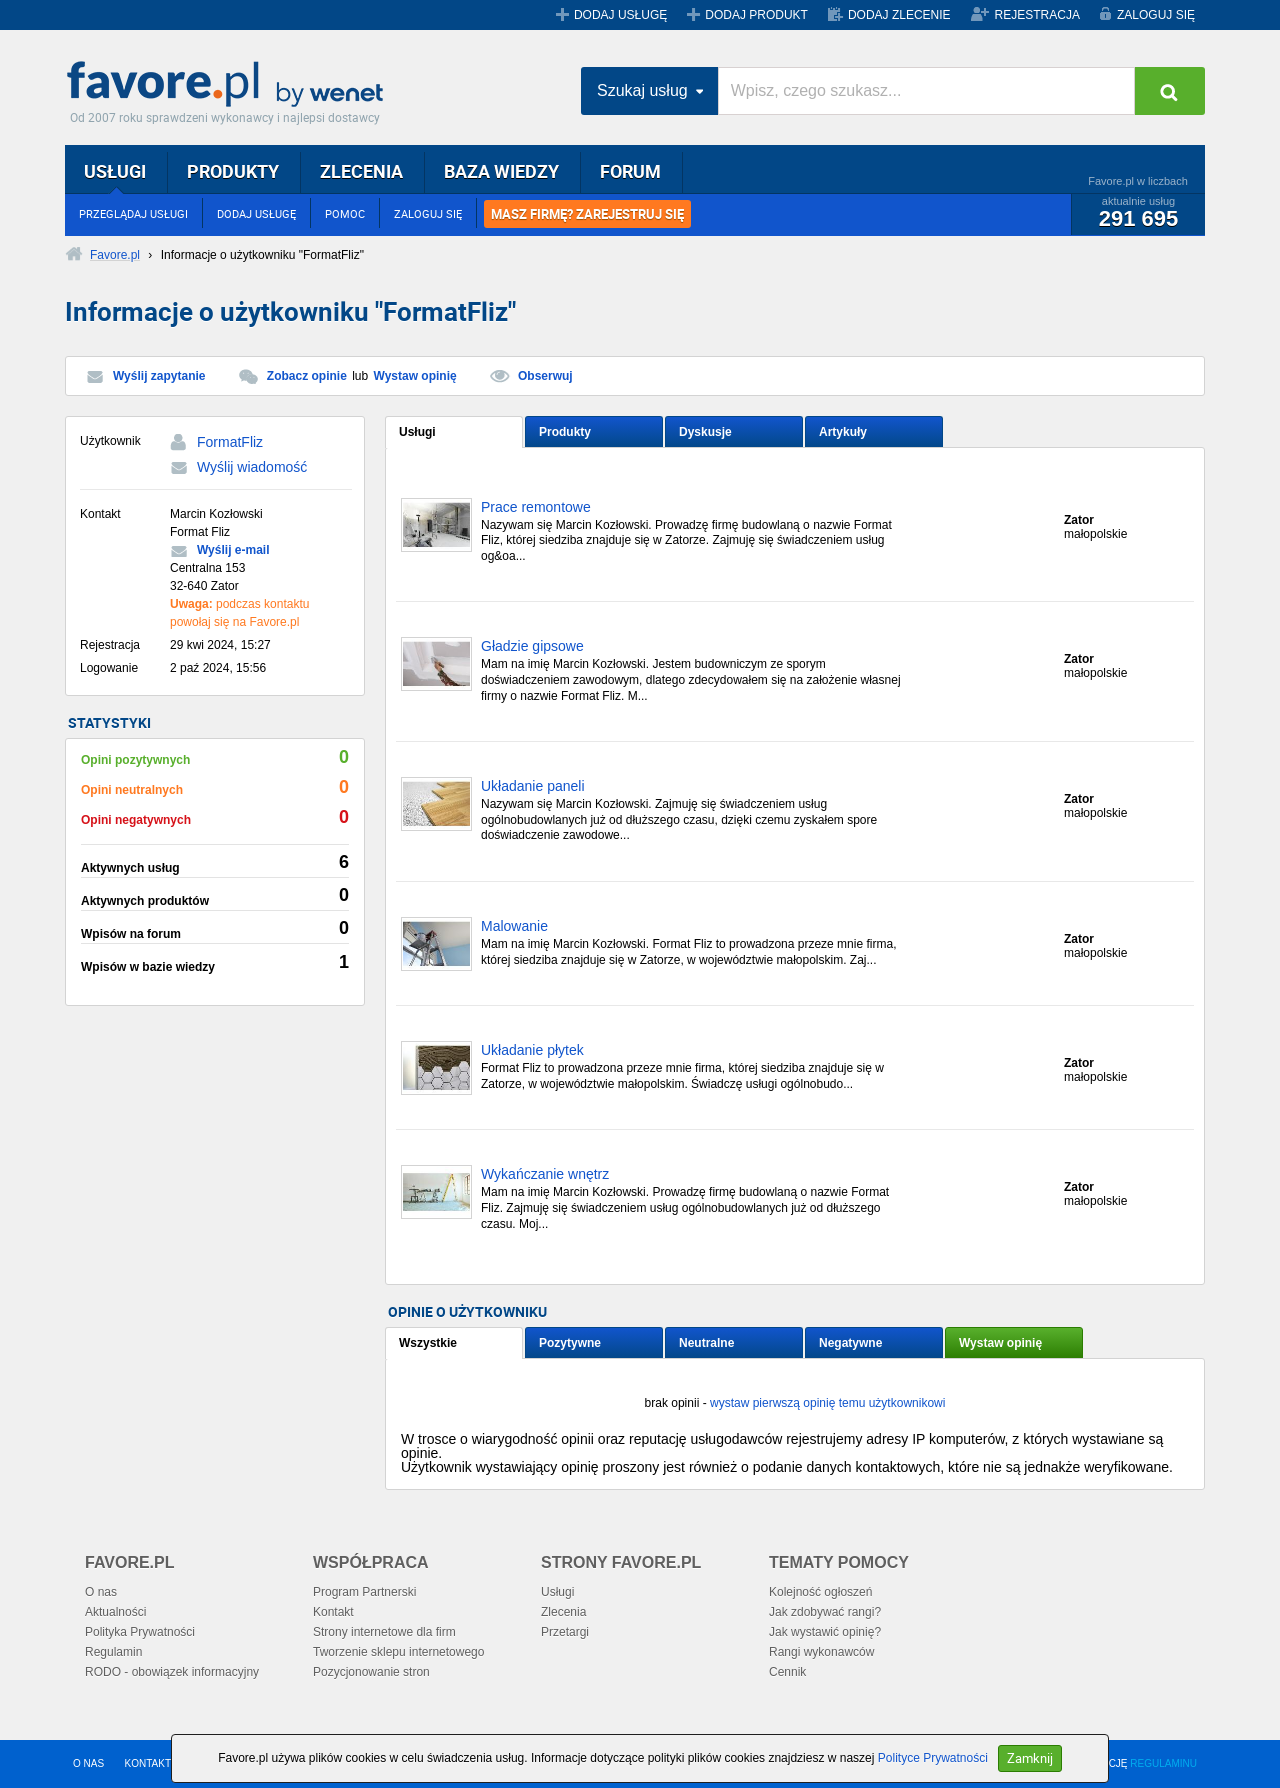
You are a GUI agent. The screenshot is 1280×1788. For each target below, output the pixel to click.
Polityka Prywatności (140, 1632)
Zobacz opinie (307, 376)
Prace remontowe (536, 507)
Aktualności (115, 1612)
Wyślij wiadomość (252, 467)
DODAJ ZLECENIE (899, 15)
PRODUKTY (233, 171)
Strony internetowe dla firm (384, 1632)
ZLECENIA (361, 171)
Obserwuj (545, 376)
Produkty (565, 432)
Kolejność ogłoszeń (820, 1592)
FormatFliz (230, 442)
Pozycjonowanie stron (371, 1672)
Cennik (787, 1672)
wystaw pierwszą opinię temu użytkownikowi (827, 1403)
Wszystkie (428, 1343)
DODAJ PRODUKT (756, 15)
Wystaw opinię (415, 376)
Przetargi (565, 1632)
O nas (101, 1592)
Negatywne (850, 1343)
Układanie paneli (533, 786)
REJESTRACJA (1037, 15)
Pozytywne (570, 1343)
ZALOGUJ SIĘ (1156, 15)
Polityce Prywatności (933, 1758)
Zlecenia (563, 1612)
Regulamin (113, 1652)
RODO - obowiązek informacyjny (172, 1672)
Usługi (417, 432)
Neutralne (706, 1343)
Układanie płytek (532, 1050)
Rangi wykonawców (821, 1652)
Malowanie (514, 926)
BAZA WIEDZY (501, 171)
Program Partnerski (364, 1592)
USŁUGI (115, 171)
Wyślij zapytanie (159, 376)
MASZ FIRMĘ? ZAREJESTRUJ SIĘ (587, 214)
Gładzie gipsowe (532, 646)
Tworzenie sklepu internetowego (398, 1652)
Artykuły (843, 432)
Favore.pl (230, 85)
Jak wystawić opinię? (825, 1632)
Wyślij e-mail (233, 550)
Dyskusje (705, 432)
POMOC (345, 213)
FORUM (630, 171)
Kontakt (333, 1612)
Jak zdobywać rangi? (825, 1612)
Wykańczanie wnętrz (545, 1174)
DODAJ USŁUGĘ (620, 15)
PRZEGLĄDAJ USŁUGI (133, 213)
